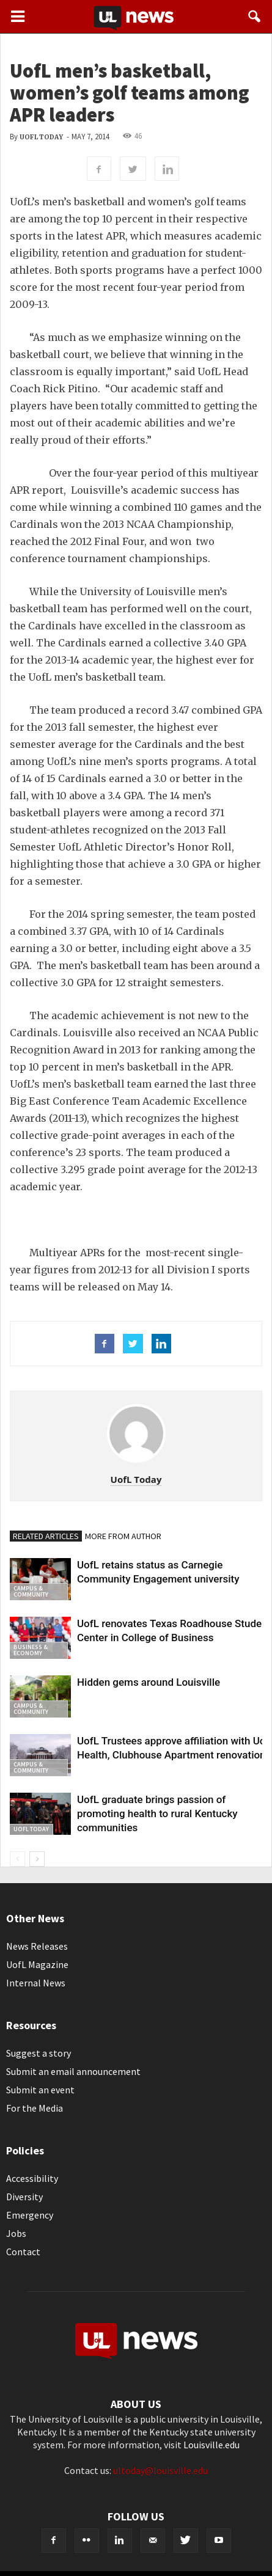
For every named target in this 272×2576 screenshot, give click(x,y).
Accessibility (32, 2178)
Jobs (16, 2233)
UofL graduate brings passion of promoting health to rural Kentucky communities (157, 1813)
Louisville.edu (211, 2445)
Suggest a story (38, 2053)
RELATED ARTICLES (46, 1536)
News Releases (37, 1946)
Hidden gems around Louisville (148, 1682)
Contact (23, 2251)
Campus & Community (30, 1591)
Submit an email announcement (73, 2071)
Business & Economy (30, 1650)
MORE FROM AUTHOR (123, 1536)
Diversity (24, 2196)
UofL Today (41, 137)
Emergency (29, 2215)
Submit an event (40, 2090)
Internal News (35, 1983)
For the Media (34, 2108)
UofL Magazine (37, 1964)
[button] (255, 16)
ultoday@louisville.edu (160, 2470)
